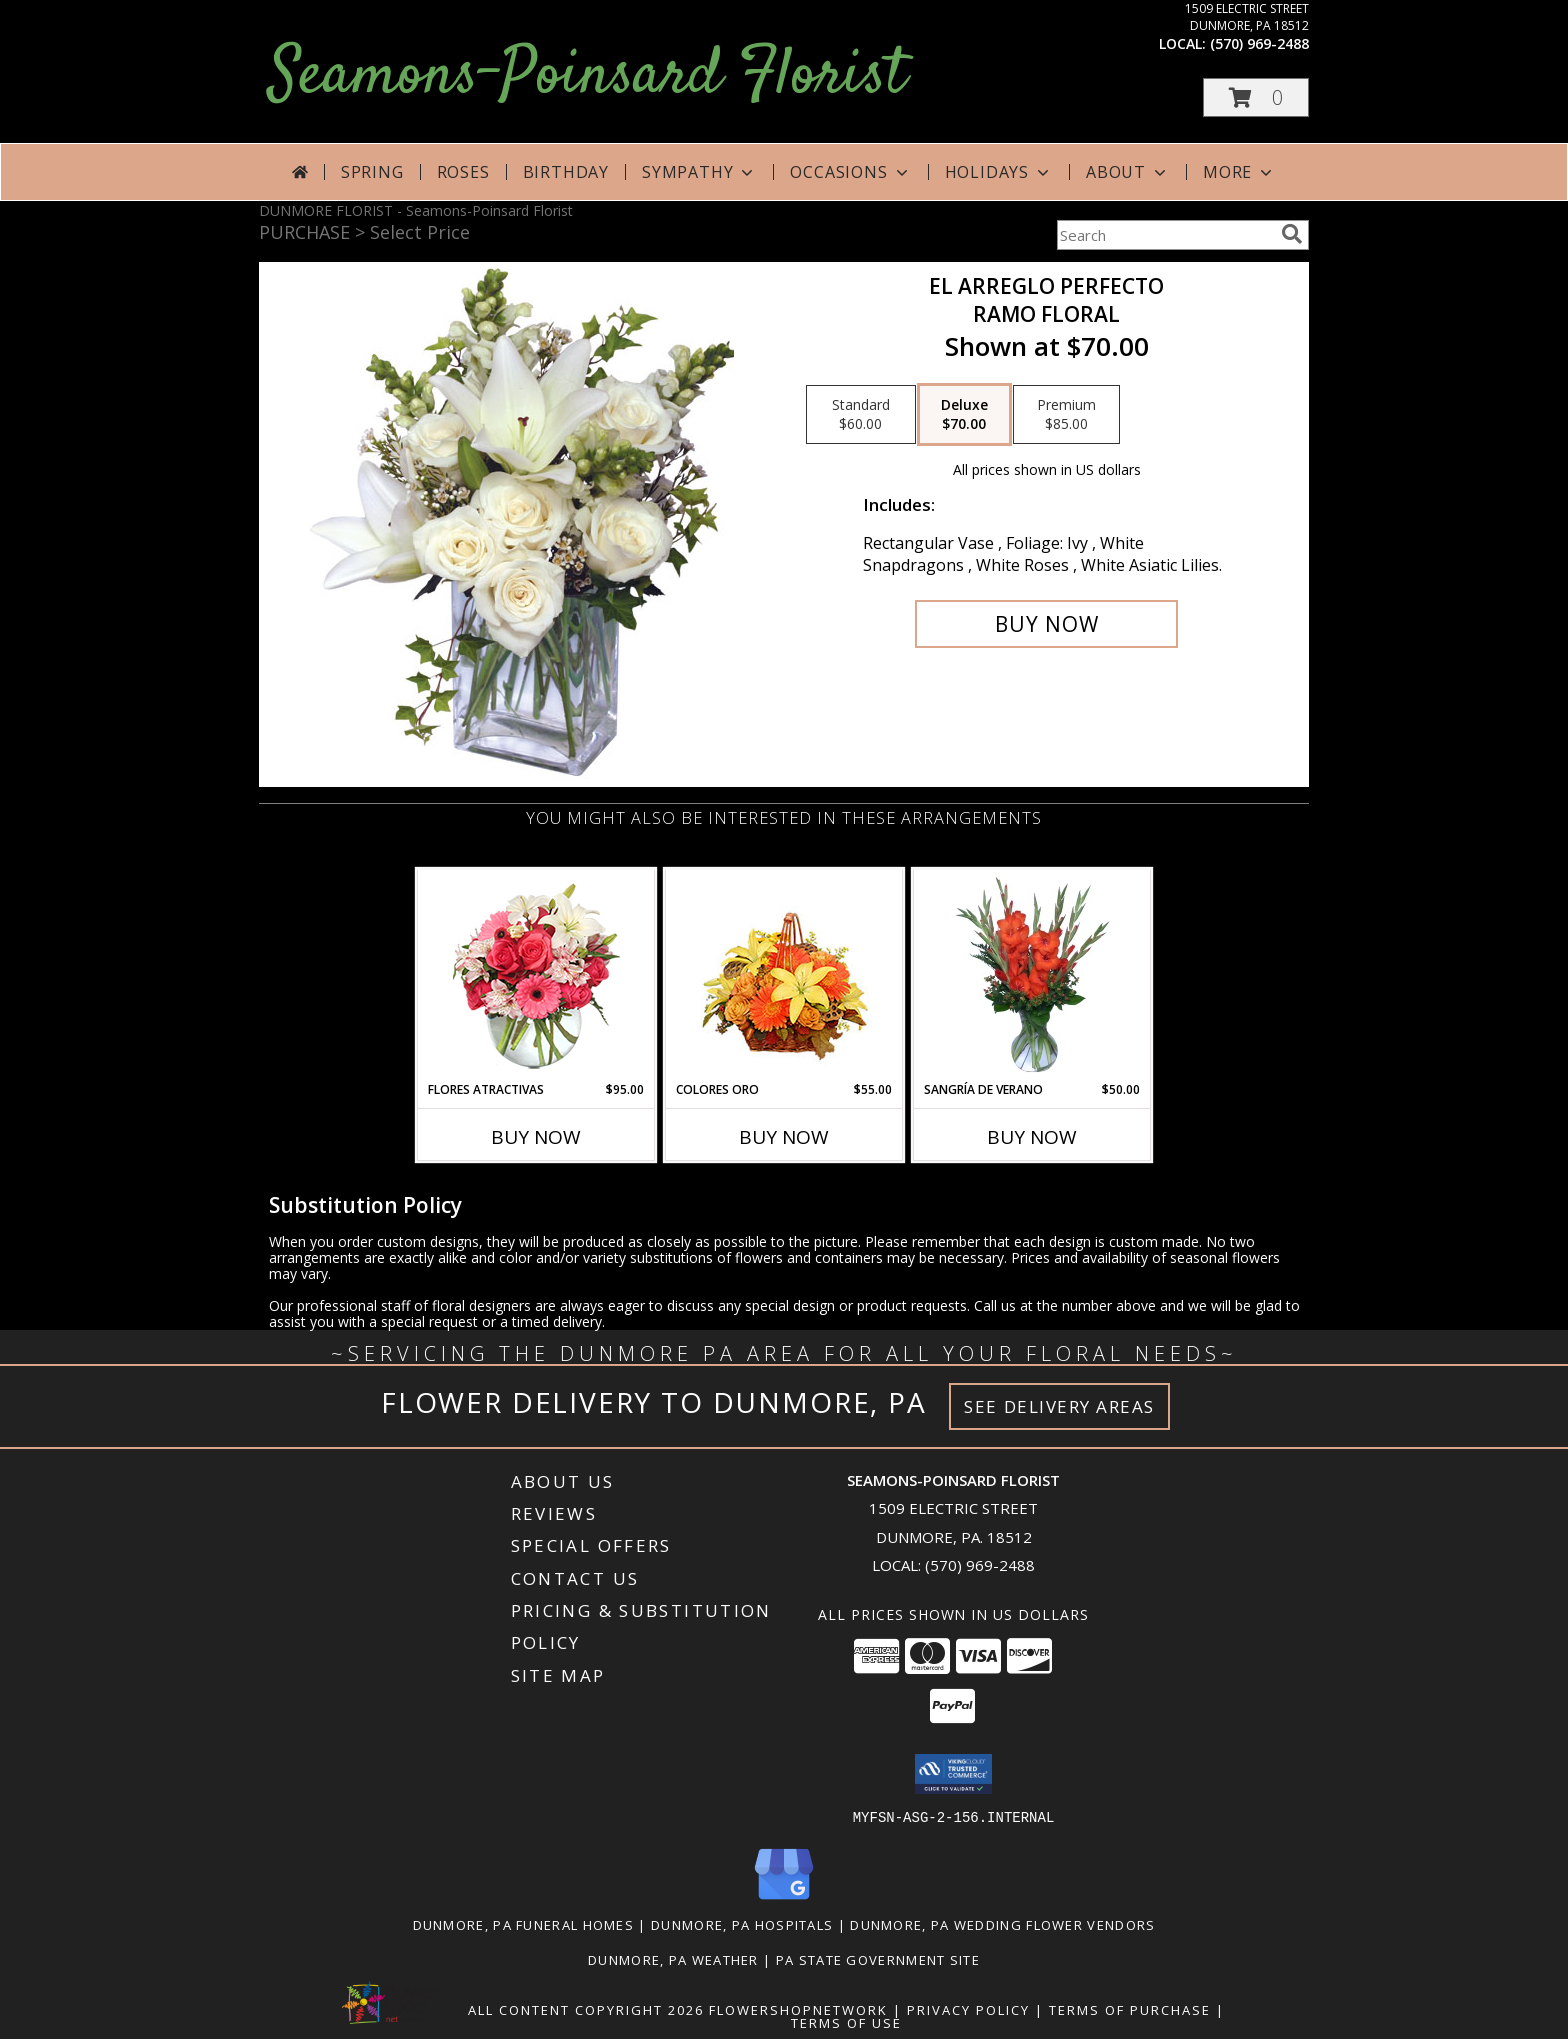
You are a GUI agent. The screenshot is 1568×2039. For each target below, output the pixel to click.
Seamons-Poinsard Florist (587, 76)
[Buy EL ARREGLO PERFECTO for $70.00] (1046, 624)
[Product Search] (1165, 235)
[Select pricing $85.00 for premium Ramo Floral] (1066, 415)
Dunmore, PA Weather (673, 1959)
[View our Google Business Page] (784, 1899)
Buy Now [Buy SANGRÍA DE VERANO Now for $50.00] (1032, 1137)
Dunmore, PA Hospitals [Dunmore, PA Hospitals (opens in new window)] (742, 1924)
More (1239, 172)
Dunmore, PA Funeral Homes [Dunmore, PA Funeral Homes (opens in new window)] (524, 1924)
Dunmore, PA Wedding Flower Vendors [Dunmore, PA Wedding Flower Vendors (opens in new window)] (1002, 1924)
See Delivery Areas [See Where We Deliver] (1059, 1406)
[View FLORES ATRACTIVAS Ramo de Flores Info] (536, 975)
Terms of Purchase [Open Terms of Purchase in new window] (1130, 2009)
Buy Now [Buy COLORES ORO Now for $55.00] (784, 1137)
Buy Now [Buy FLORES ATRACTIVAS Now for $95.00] (536, 1137)
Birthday (566, 172)
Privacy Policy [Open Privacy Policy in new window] (968, 2009)
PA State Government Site (878, 1959)
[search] (1292, 234)
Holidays (999, 172)
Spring (372, 172)
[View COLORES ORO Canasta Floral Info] (784, 975)
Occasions (850, 172)
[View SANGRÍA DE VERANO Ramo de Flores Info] (1032, 975)
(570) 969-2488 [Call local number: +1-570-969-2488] (1259, 43)
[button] (1256, 97)
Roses (463, 172)
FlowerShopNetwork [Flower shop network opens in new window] (798, 2009)
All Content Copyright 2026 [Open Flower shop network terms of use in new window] (586, 2009)
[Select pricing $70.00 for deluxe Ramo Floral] (964, 415)
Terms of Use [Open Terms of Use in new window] (846, 2022)
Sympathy (699, 172)
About (1128, 172)
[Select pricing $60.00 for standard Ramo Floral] (861, 415)
